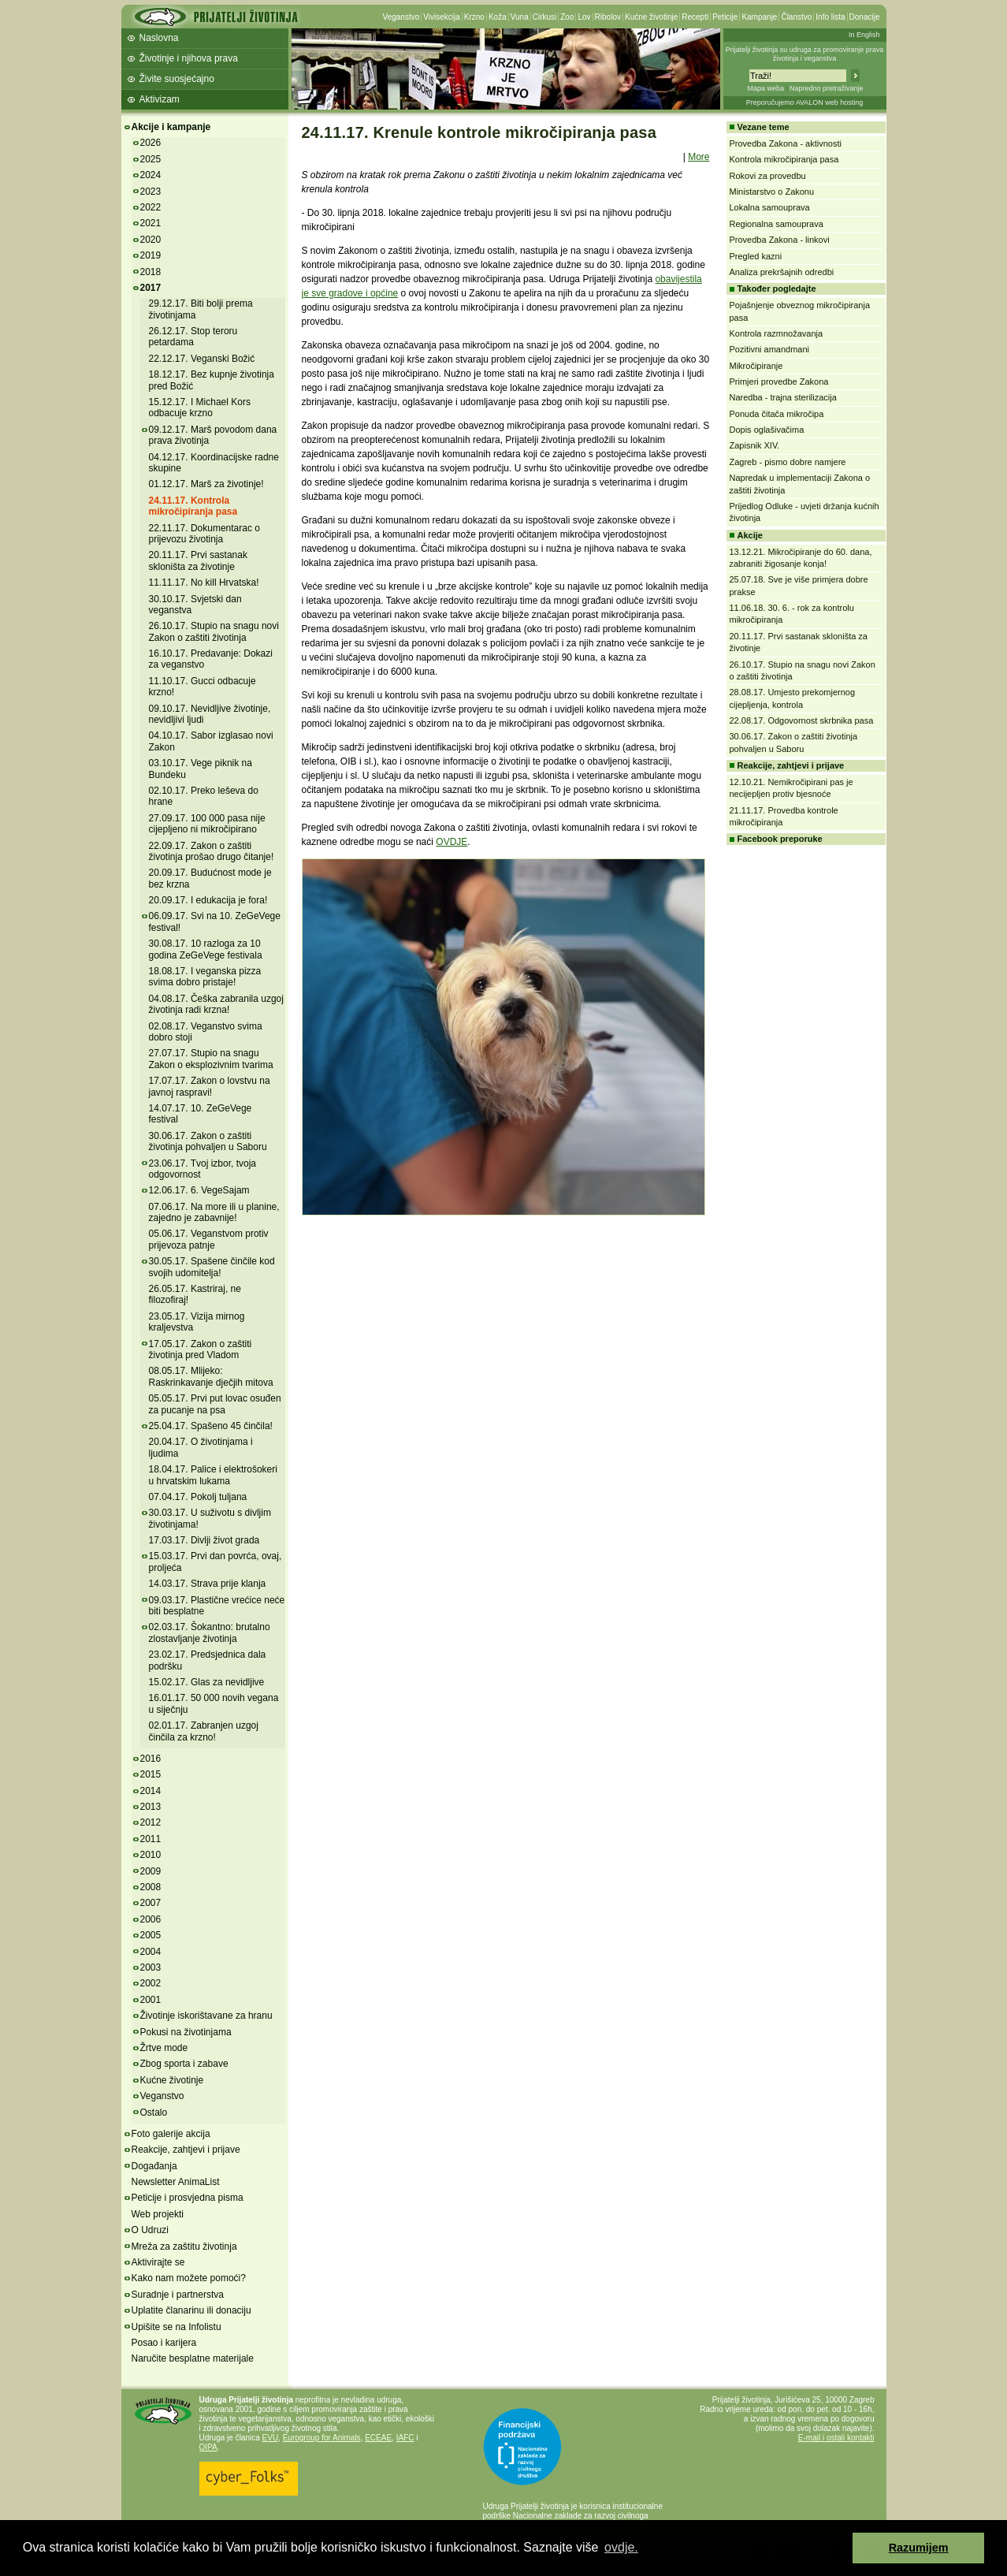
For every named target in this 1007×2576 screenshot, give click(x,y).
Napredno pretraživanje (827, 88)
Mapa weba (765, 88)
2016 (151, 1758)
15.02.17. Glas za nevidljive (207, 1682)
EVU (270, 2437)
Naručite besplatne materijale (193, 2358)
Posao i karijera (164, 2342)
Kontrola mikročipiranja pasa (784, 159)
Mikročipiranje (756, 365)
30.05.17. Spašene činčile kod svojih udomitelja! (212, 1267)
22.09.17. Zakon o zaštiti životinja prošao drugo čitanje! (211, 851)
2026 (151, 142)
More (698, 156)
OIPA (208, 2447)
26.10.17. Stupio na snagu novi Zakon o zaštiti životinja (214, 631)
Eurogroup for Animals (322, 2437)
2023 (151, 191)
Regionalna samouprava (776, 224)
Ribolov (608, 17)
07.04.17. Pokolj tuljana (198, 1496)
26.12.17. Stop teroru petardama (193, 337)
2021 (151, 223)
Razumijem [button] (919, 2547)
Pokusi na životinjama (186, 2032)
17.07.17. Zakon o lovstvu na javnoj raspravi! (209, 1086)
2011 (151, 1839)
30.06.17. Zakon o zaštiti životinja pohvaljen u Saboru (208, 1141)
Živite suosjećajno (176, 78)
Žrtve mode (164, 2047)
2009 (151, 1871)
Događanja (154, 2166)
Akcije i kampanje (171, 126)
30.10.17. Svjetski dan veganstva (195, 605)
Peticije (725, 17)
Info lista (830, 17)
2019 (151, 255)
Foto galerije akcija (171, 2133)
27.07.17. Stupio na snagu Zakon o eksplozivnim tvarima (211, 1059)
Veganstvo (401, 17)
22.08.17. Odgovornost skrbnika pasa (802, 720)
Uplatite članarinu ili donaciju (191, 2310)
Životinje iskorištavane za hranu (206, 2015)
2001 (151, 1999)
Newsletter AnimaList (176, 2181)
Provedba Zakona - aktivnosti (786, 143)
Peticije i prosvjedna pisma (187, 2197)
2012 (151, 1822)
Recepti (695, 17)
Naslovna (159, 37)
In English (864, 35)
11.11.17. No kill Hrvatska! (204, 582)
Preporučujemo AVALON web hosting (805, 102)
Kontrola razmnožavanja (776, 333)
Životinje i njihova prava (188, 58)
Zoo (567, 17)
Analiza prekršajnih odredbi (782, 272)
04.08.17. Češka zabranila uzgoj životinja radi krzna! (216, 1004)
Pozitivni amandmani (770, 349)
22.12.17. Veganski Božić (202, 358)
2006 (151, 1919)
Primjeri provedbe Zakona (779, 381)
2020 (151, 239)
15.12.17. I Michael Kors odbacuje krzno (200, 407)
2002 (151, 1983)
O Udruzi (150, 2229)
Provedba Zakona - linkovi (780, 239)
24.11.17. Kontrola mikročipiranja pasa (193, 506)
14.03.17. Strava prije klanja (207, 1583)
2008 (151, 1887)
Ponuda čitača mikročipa (777, 414)
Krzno (474, 17)
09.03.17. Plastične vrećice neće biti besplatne (217, 1606)
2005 (151, 1935)
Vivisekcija (441, 17)
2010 (151, 1854)
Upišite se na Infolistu (176, 2326)
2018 (151, 271)
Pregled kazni (756, 256)
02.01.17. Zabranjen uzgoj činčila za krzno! (203, 1731)
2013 (151, 1806)
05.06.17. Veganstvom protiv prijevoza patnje (209, 1239)
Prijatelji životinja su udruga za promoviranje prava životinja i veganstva (805, 54)
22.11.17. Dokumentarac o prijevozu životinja (204, 534)
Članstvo (796, 17)
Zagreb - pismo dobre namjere (788, 462)
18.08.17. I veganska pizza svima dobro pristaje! (205, 977)
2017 (151, 287)
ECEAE (378, 2437)
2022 (151, 207)
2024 (151, 175)
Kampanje (759, 17)
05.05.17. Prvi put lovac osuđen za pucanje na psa (215, 1404)
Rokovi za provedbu (768, 176)
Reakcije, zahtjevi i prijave (186, 2149)
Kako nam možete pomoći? (189, 2278)
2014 (151, 1790)
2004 (151, 1951)
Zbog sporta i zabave (184, 2063)
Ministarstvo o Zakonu (772, 191)
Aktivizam (159, 99)
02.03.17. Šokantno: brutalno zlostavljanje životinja (209, 1632)
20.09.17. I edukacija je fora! (208, 900)
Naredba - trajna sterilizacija (783, 397)
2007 (151, 1902)
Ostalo (154, 2112)
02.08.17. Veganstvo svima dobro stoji (205, 1032)
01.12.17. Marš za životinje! (206, 484)
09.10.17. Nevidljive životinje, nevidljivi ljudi (210, 714)
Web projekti (158, 2214)
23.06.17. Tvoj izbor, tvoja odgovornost (203, 1169)
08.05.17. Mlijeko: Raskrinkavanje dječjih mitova (211, 1376)
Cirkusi (545, 17)
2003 (151, 1967)
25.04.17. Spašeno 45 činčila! (211, 1425)
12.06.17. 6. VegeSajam (199, 1190)
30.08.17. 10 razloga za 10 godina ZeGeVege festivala (205, 949)
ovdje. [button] (621, 2547)
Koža (498, 17)
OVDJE (451, 841)
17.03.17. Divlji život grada (204, 1540)
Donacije (864, 17)
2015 (151, 1774)
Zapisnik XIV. (755, 445)
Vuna (520, 17)
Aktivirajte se (158, 2262)
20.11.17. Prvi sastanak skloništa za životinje (198, 560)
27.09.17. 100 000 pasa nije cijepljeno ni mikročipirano (207, 824)
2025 (151, 159)
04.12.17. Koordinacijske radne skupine (214, 463)
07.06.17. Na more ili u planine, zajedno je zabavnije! (214, 1212)
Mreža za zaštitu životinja (184, 2246)
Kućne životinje (651, 17)
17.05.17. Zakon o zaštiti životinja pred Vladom (200, 1349)
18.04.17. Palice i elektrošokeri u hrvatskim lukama (213, 1475)
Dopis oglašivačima (767, 429)
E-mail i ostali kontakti (836, 2437)
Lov (584, 17)
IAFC (405, 2437)
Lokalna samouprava (770, 207)
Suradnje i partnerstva (178, 2294)
